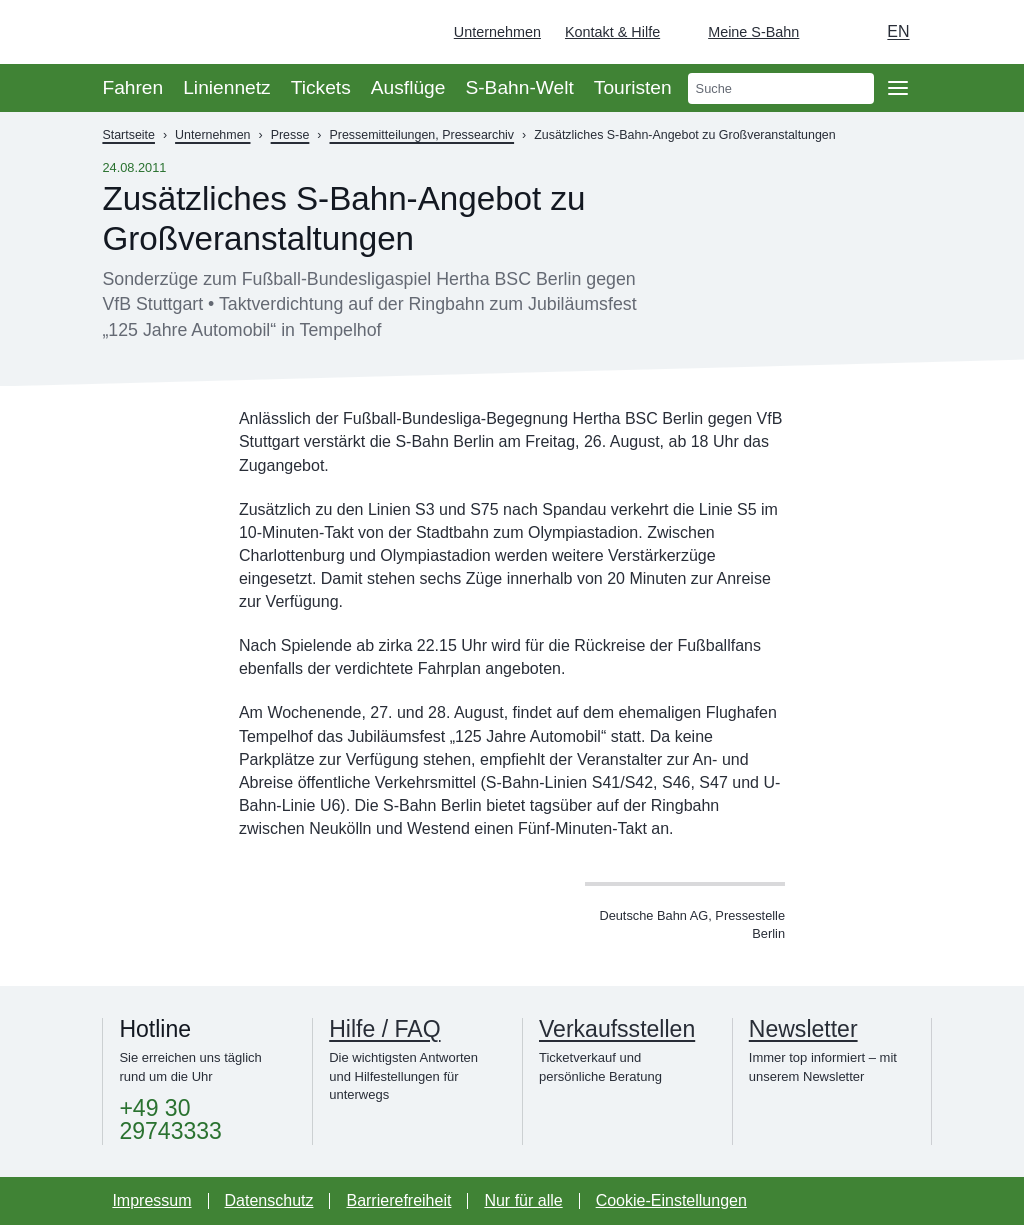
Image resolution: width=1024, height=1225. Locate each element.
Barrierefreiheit (398, 1200)
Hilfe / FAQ (384, 1029)
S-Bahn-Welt (519, 87)
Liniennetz (226, 87)
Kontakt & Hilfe (612, 32)
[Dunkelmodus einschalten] (833, 32)
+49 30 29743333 (170, 1120)
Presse (290, 135)
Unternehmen (497, 32)
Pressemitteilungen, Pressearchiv (422, 135)
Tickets (321, 87)
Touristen (633, 87)
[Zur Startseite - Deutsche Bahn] (980, 32)
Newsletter (803, 1029)
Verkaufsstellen (617, 1029)
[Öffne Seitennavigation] (898, 88)
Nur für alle (523, 1200)
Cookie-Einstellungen (671, 1200)
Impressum (151, 1200)
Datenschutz (269, 1200)
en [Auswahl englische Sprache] (898, 31)
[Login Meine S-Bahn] (741, 32)
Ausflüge (408, 87)
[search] (781, 88)
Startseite (128, 135)
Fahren (132, 87)
